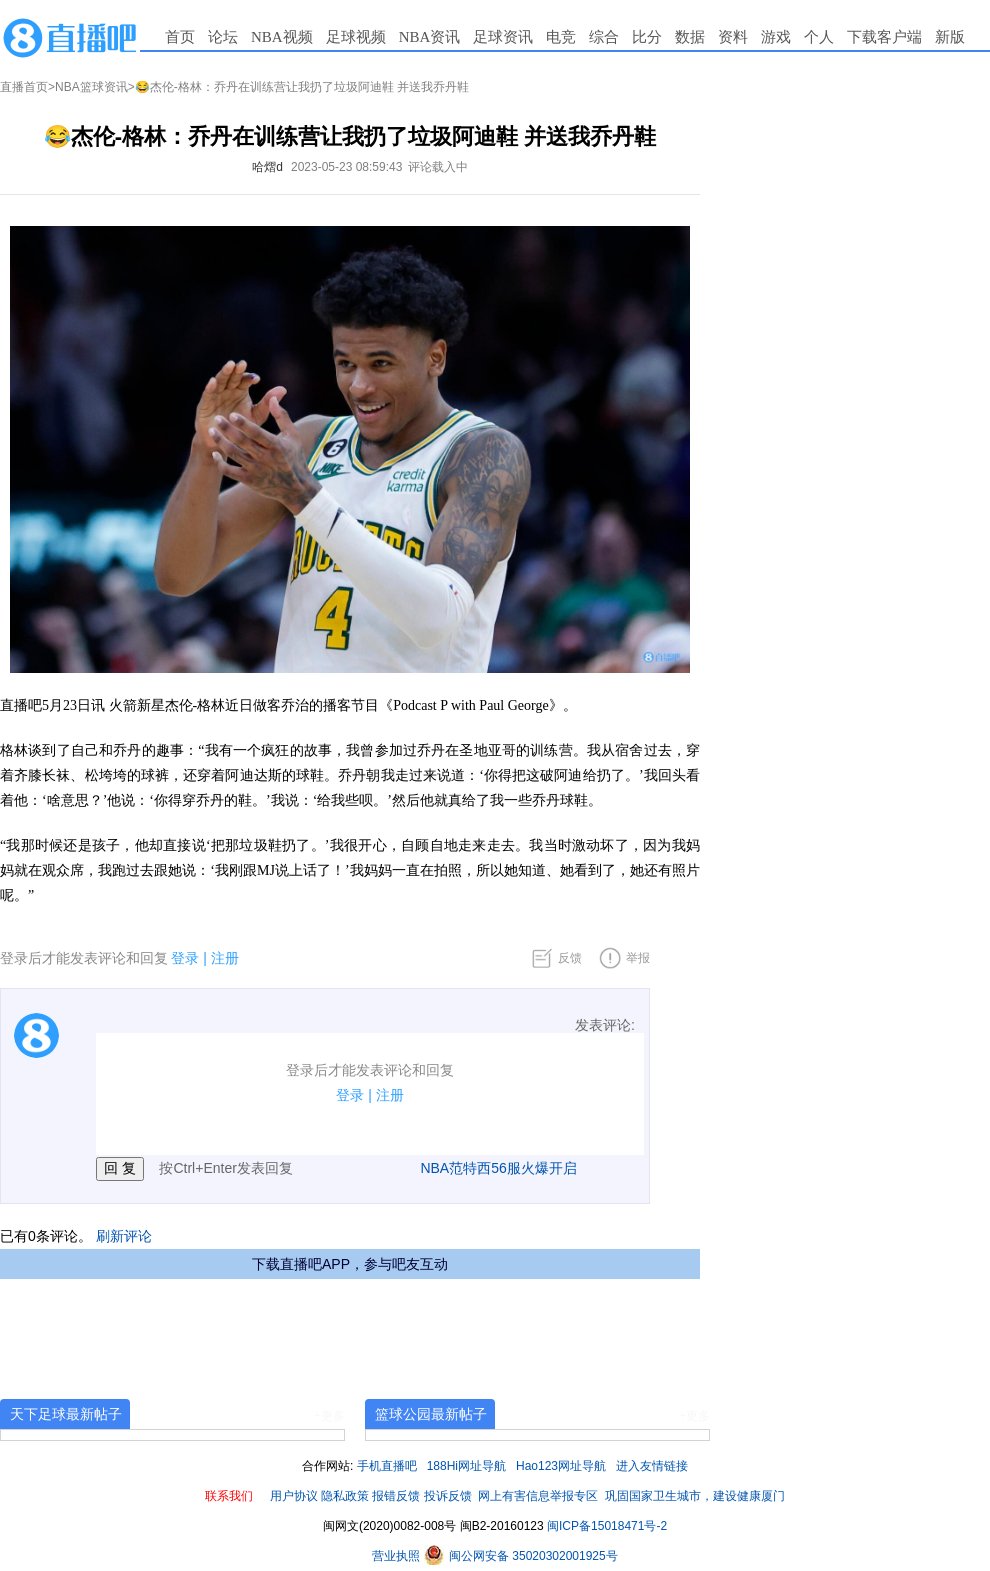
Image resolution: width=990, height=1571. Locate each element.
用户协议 (294, 1496)
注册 (225, 958)
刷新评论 (124, 1236)
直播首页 (24, 87)
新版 (950, 37)
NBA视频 (282, 37)
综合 (604, 37)
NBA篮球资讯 (91, 87)
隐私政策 (345, 1496)
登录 (185, 958)
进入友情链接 (652, 1466)
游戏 (776, 37)
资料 (733, 37)
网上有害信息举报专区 (538, 1496)
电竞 (561, 37)
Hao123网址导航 (561, 1466)
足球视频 (356, 37)
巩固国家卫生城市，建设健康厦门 (695, 1496)
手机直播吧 (387, 1466)
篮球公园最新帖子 (431, 1414)
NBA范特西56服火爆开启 (498, 1168)
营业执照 (397, 1556)
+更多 (329, 1416)
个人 (819, 37)
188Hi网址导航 (466, 1466)
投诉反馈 (448, 1496)
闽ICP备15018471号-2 (607, 1526)
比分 (647, 37)
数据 (690, 37)
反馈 (570, 958)
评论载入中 (438, 167)
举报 (638, 958)
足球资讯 (503, 37)
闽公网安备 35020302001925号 (521, 1556)
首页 (180, 37)
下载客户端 (884, 37)
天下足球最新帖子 (66, 1414)
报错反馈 (396, 1496)
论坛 (223, 37)
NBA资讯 (430, 37)
